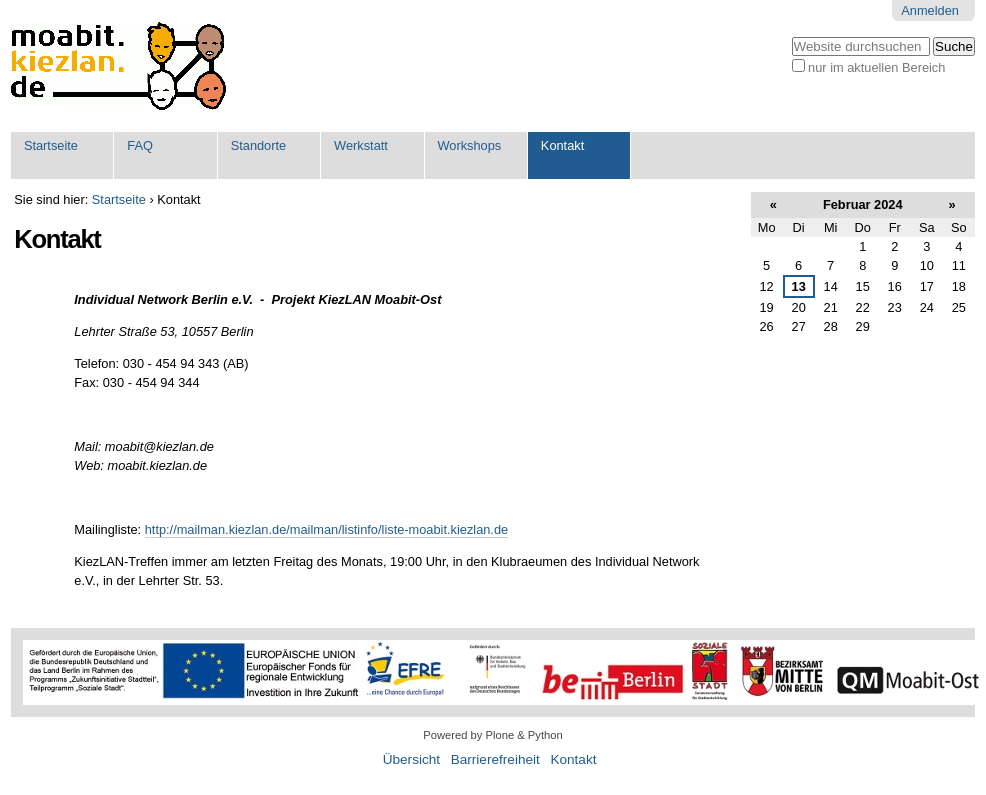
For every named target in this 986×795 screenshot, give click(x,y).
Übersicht (411, 759)
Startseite (51, 145)
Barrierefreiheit (495, 759)
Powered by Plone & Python (492, 735)
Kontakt (562, 145)
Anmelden (930, 10)
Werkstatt (361, 145)
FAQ (140, 145)
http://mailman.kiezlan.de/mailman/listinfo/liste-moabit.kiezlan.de (326, 529)
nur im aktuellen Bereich (876, 67)
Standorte (259, 145)
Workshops (469, 145)
